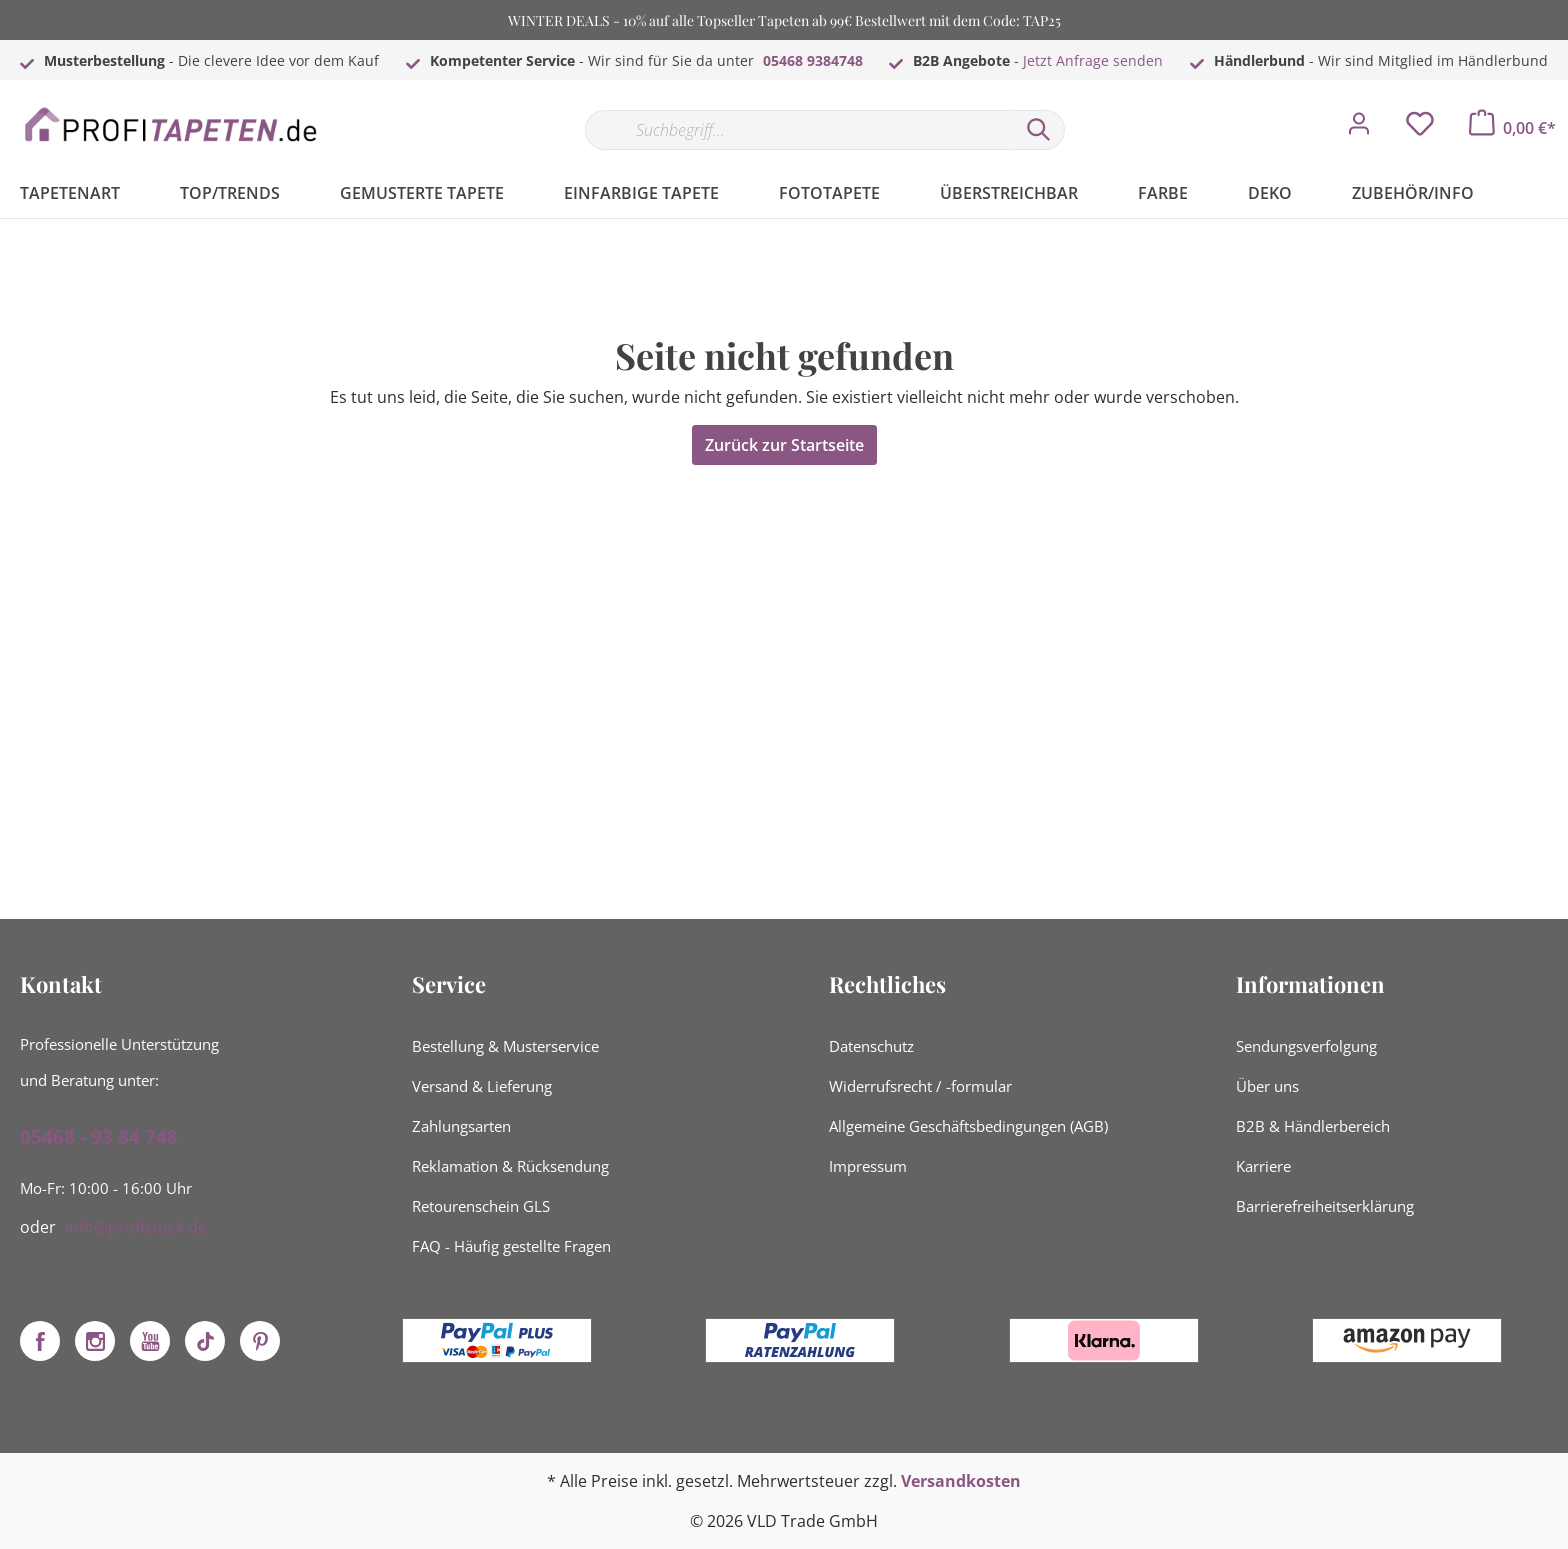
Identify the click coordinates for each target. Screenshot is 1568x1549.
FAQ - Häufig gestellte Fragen (511, 1246)
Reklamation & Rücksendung (510, 1166)
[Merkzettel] (1420, 129)
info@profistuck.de (136, 1227)
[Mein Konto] (1359, 129)
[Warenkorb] (1512, 128)
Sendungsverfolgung (1306, 1046)
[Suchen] (1039, 130)
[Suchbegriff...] (799, 130)
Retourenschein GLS (481, 1206)
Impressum (868, 1166)
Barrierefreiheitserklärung (1325, 1206)
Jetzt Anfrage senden (1093, 60)
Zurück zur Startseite (784, 445)
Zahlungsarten (461, 1126)
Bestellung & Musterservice (505, 1046)
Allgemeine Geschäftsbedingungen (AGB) (968, 1126)
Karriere (1263, 1166)
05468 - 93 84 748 (99, 1137)
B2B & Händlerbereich (1313, 1126)
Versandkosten (961, 1481)
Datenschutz (871, 1046)
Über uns (1267, 1086)
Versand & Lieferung (482, 1086)
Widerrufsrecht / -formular (920, 1086)
